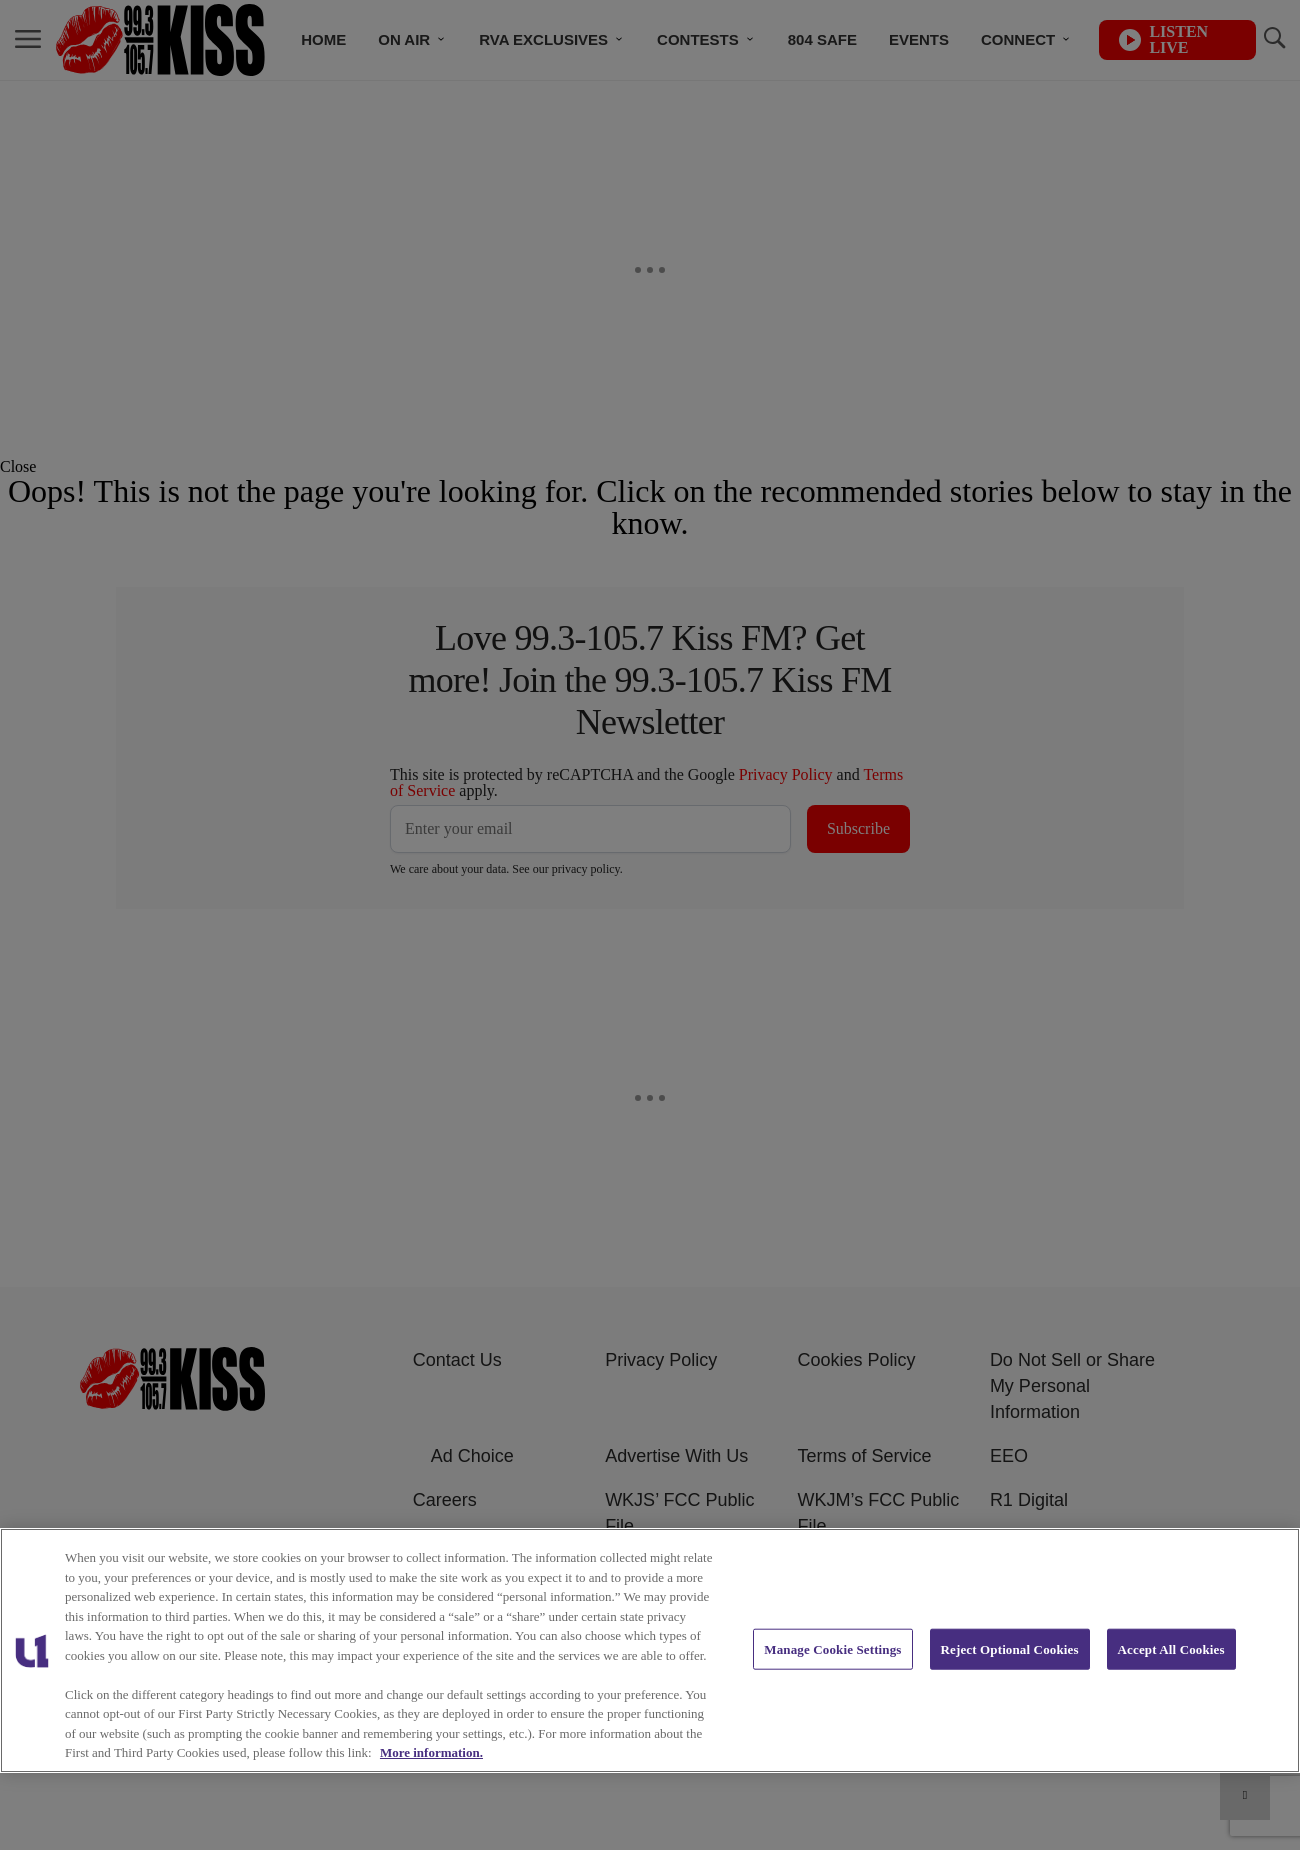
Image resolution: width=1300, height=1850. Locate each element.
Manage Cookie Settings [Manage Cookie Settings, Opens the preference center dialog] (832, 1648)
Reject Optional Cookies (1010, 1648)
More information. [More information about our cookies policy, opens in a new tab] (431, 1752)
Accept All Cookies (1171, 1648)
